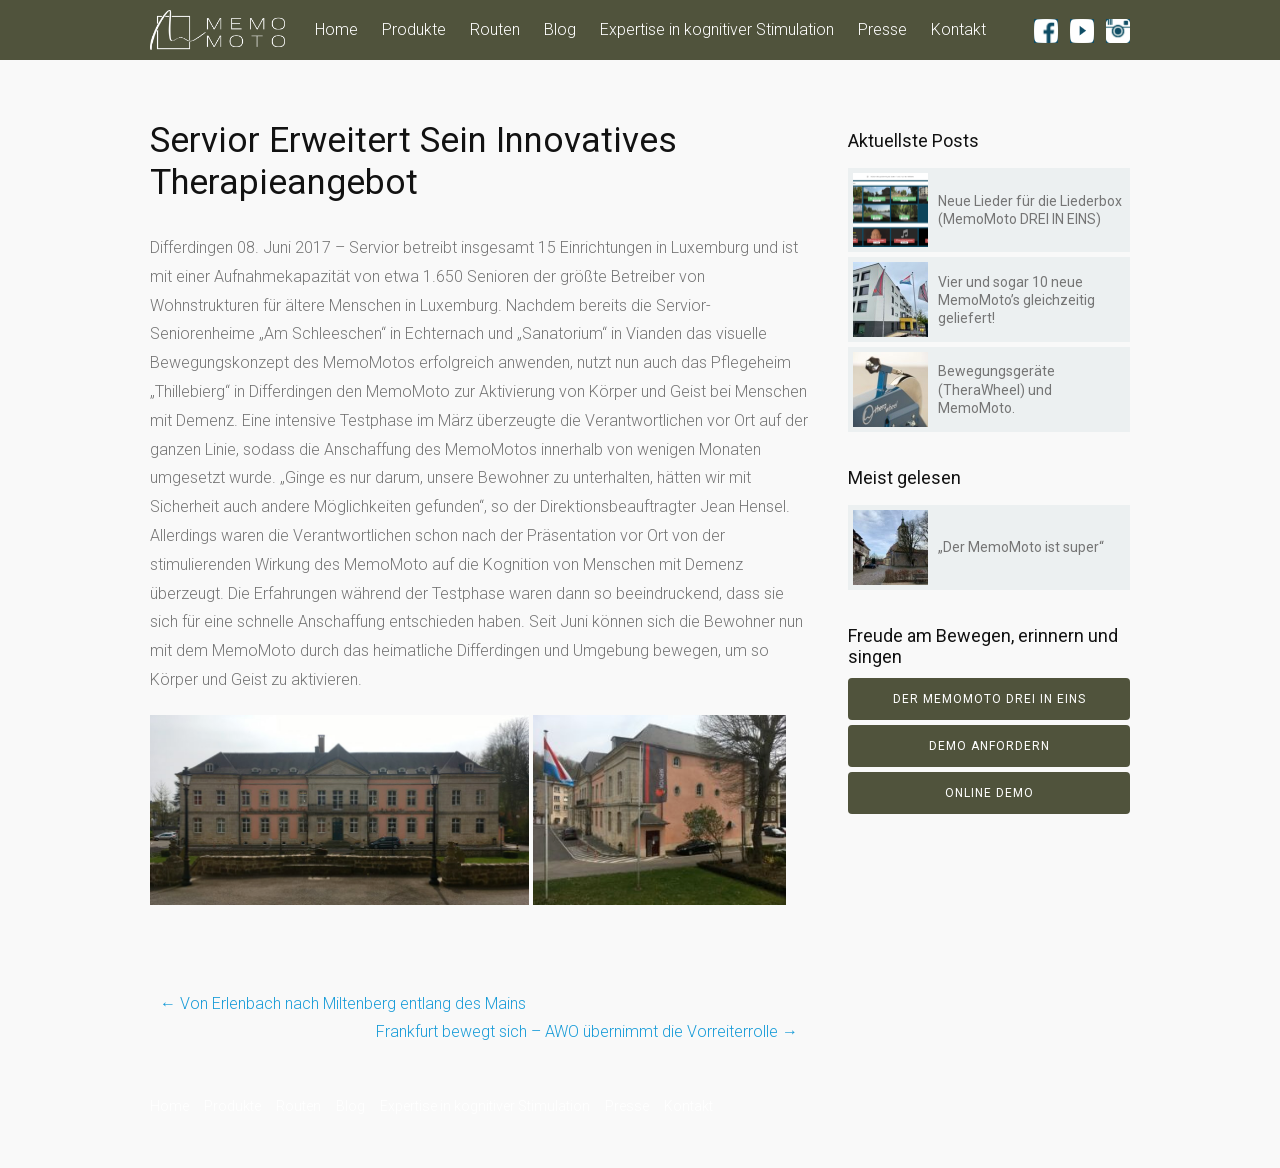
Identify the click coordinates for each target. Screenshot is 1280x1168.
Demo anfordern (989, 746)
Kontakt (958, 29)
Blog (560, 29)
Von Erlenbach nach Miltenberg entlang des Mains (343, 1003)
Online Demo (989, 793)
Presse (882, 29)
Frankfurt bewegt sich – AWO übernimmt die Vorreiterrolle (587, 1031)
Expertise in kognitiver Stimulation (717, 29)
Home (336, 29)
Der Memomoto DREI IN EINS (989, 699)
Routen (495, 29)
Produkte (414, 29)
